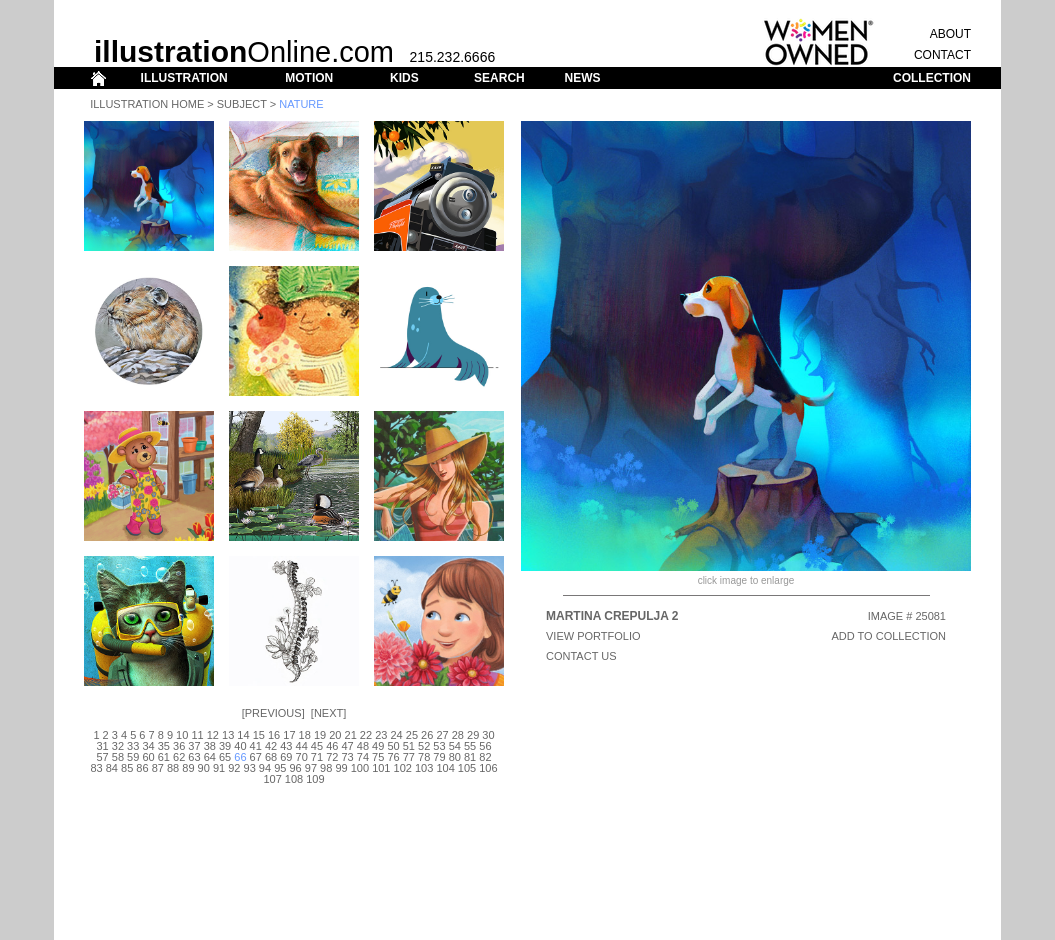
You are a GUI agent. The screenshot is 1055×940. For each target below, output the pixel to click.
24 (396, 735)
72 (332, 757)
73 (347, 757)
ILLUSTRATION (184, 78)
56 (485, 746)
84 (112, 768)
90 (204, 768)
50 (393, 746)
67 (256, 757)
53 (439, 746)
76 (393, 757)
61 (164, 757)
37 (194, 746)
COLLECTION (932, 78)
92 (234, 768)
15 (259, 735)
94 (265, 768)
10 (182, 735)
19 (320, 735)
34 (148, 746)
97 (311, 768)
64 (210, 757)
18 (305, 735)
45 (317, 746)
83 (96, 768)
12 (213, 735)
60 (148, 757)
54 (455, 746)
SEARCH (499, 78)
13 (228, 735)
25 (412, 735)
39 (225, 746)
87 (158, 768)
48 (363, 746)
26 (427, 735)
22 (366, 735)
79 (439, 757)
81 (470, 757)
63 (194, 757)
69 (286, 757)
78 (424, 757)
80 (455, 757)
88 (173, 768)
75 (378, 757)
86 (142, 768)
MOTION (309, 78)
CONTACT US (581, 656)
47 (347, 746)
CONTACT (942, 55)
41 (256, 746)
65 (225, 757)
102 (403, 768)
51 (409, 746)
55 (470, 746)
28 (458, 735)
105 (467, 768)
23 (381, 735)
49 (378, 746)
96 (295, 768)
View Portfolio (593, 636)
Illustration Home (147, 104)
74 (363, 757)
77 (409, 757)
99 (341, 768)
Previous (273, 713)
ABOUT (950, 34)
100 (360, 768)
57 (102, 757)
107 (272, 779)
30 (488, 735)
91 (219, 768)
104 (445, 768)
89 (188, 768)
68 (271, 757)
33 (133, 746)
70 (302, 757)
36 (179, 746)
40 (240, 746)
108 (294, 779)
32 (118, 746)
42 (271, 746)
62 (179, 757)
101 (381, 768)
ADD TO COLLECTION (888, 636)
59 (133, 757)
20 (335, 735)
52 (424, 746)
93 (250, 768)
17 (289, 735)
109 (315, 779)
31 (102, 746)
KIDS (404, 78)
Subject (242, 104)
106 (488, 768)
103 (424, 768)
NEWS (582, 78)
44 (302, 746)
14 (243, 735)
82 (485, 757)
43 (286, 746)
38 (210, 746)
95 (280, 768)
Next (328, 713)
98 (326, 768)
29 (473, 735)
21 (351, 735)
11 (197, 735)
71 (317, 757)
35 (164, 746)
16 (274, 735)
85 (127, 768)
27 (442, 735)
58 (118, 757)
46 (332, 746)
